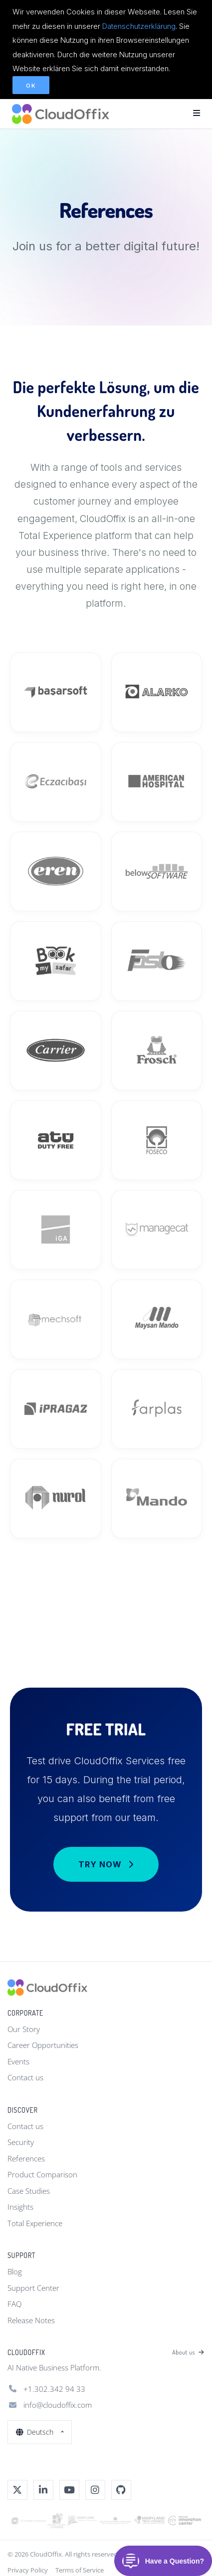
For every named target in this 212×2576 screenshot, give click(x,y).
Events (18, 2061)
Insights (20, 2207)
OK (31, 85)
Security (20, 2142)
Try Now (106, 1864)
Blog (14, 2271)
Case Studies (28, 2191)
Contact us (25, 2077)
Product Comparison (42, 2174)
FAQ (14, 2304)
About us (188, 2353)
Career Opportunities (42, 2045)
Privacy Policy (27, 2570)
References (26, 2158)
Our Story (23, 2029)
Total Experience (34, 2223)
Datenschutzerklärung (139, 26)
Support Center (33, 2288)
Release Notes (31, 2320)
